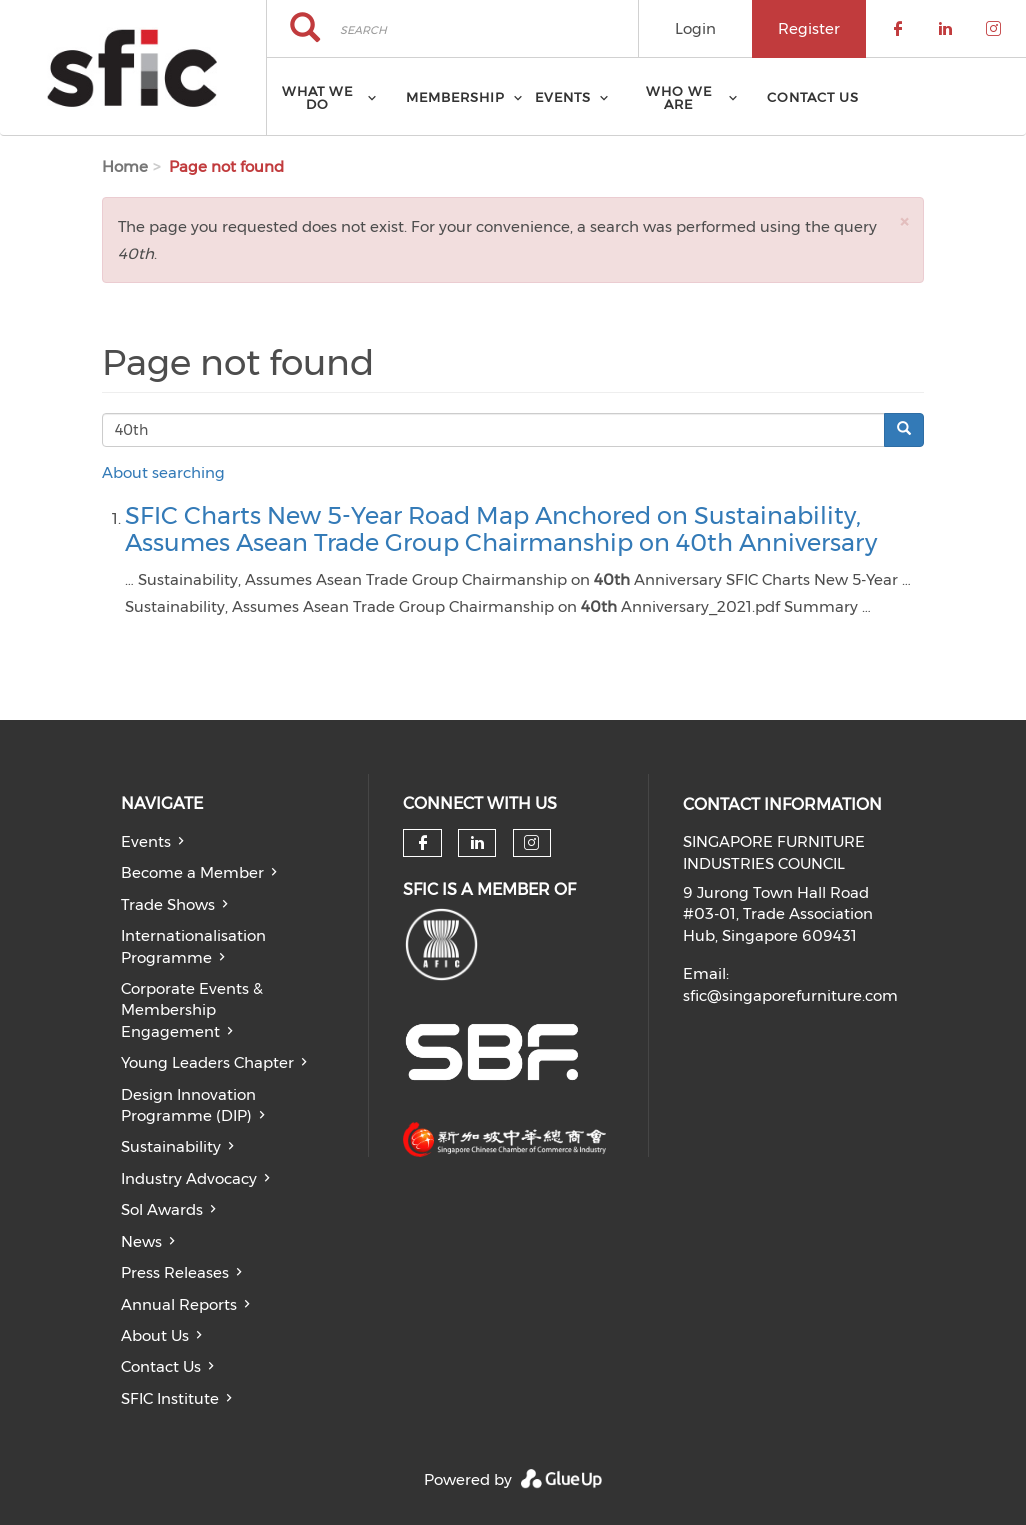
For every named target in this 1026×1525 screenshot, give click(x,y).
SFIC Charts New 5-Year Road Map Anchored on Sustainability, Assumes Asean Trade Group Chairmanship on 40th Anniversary (501, 528)
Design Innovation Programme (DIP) (188, 1105)
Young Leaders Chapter (207, 1062)
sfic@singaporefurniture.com (790, 995)
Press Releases (175, 1272)
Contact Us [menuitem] (813, 97)
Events (146, 841)
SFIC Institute (170, 1398)
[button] (904, 221)
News (141, 1241)
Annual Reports (179, 1304)
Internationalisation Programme (193, 946)
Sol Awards (162, 1209)
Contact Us (161, 1366)
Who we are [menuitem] (679, 97)
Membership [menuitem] (455, 97)
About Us (155, 1335)
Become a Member (192, 872)
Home (125, 166)
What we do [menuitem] (317, 97)
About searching (163, 472)
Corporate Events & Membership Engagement (192, 1010)
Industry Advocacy (189, 1178)
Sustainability (171, 1146)
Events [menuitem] (563, 97)
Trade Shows (168, 904)
